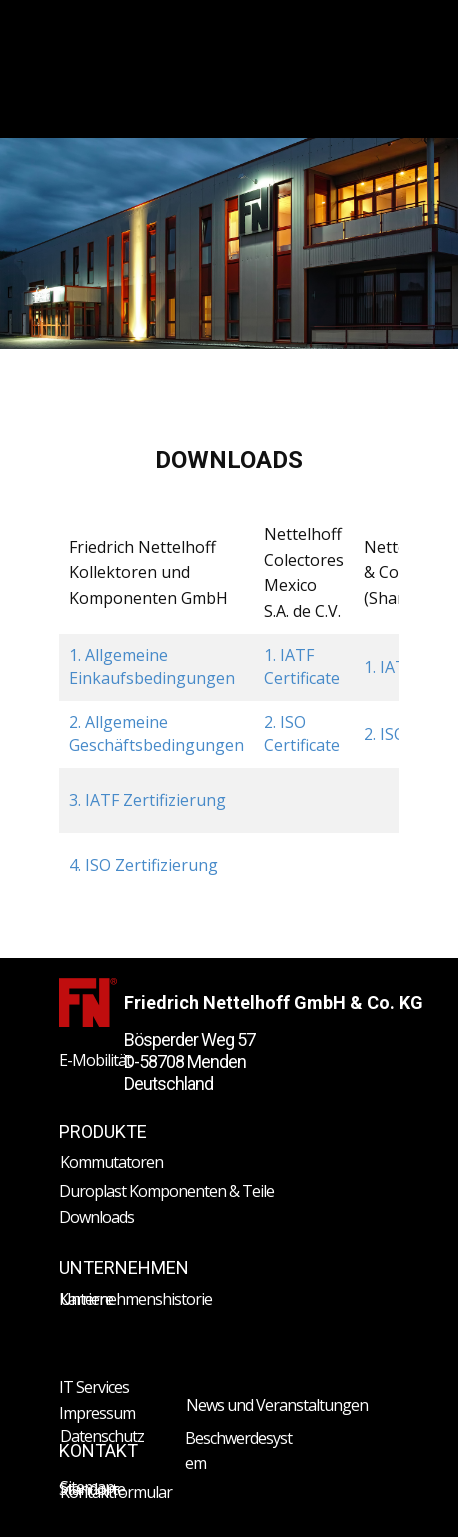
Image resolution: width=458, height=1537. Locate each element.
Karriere (86, 1299)
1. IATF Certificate (302, 666)
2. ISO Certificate (302, 733)
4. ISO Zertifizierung (143, 865)
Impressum (97, 1413)
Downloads (96, 1217)
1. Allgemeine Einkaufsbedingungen (152, 666)
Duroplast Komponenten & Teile (166, 1191)
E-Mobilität (95, 1060)
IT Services (94, 1387)
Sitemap (87, 1487)
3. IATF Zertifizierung (147, 800)
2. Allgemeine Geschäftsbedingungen (156, 733)
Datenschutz (102, 1436)
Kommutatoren (111, 1162)
